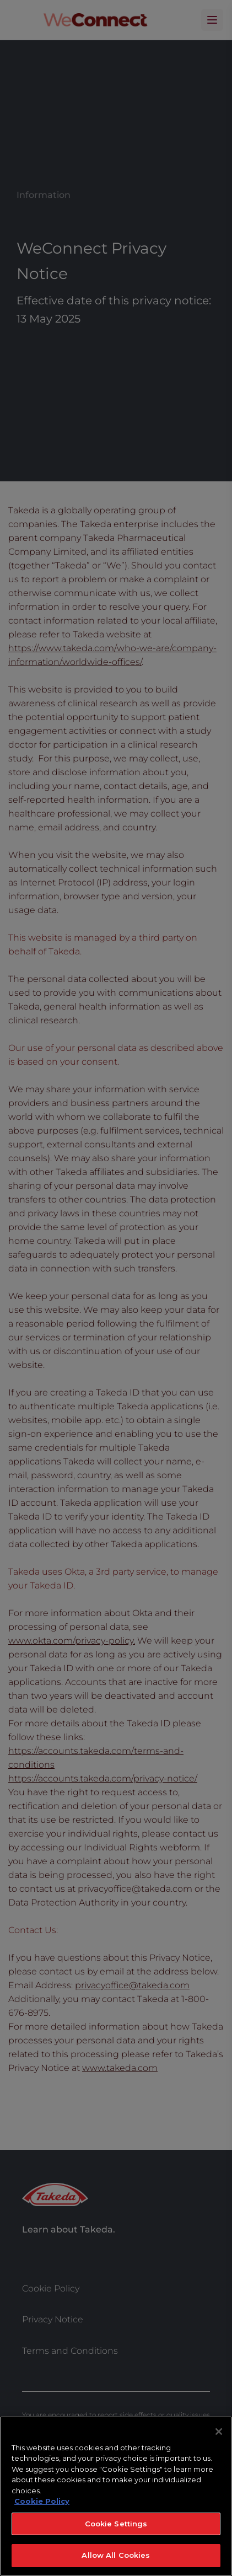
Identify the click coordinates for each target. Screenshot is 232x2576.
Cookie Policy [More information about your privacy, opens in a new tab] (41, 2501)
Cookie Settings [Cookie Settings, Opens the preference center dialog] (116, 2523)
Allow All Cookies (116, 2555)
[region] (116, 2496)
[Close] (219, 2431)
